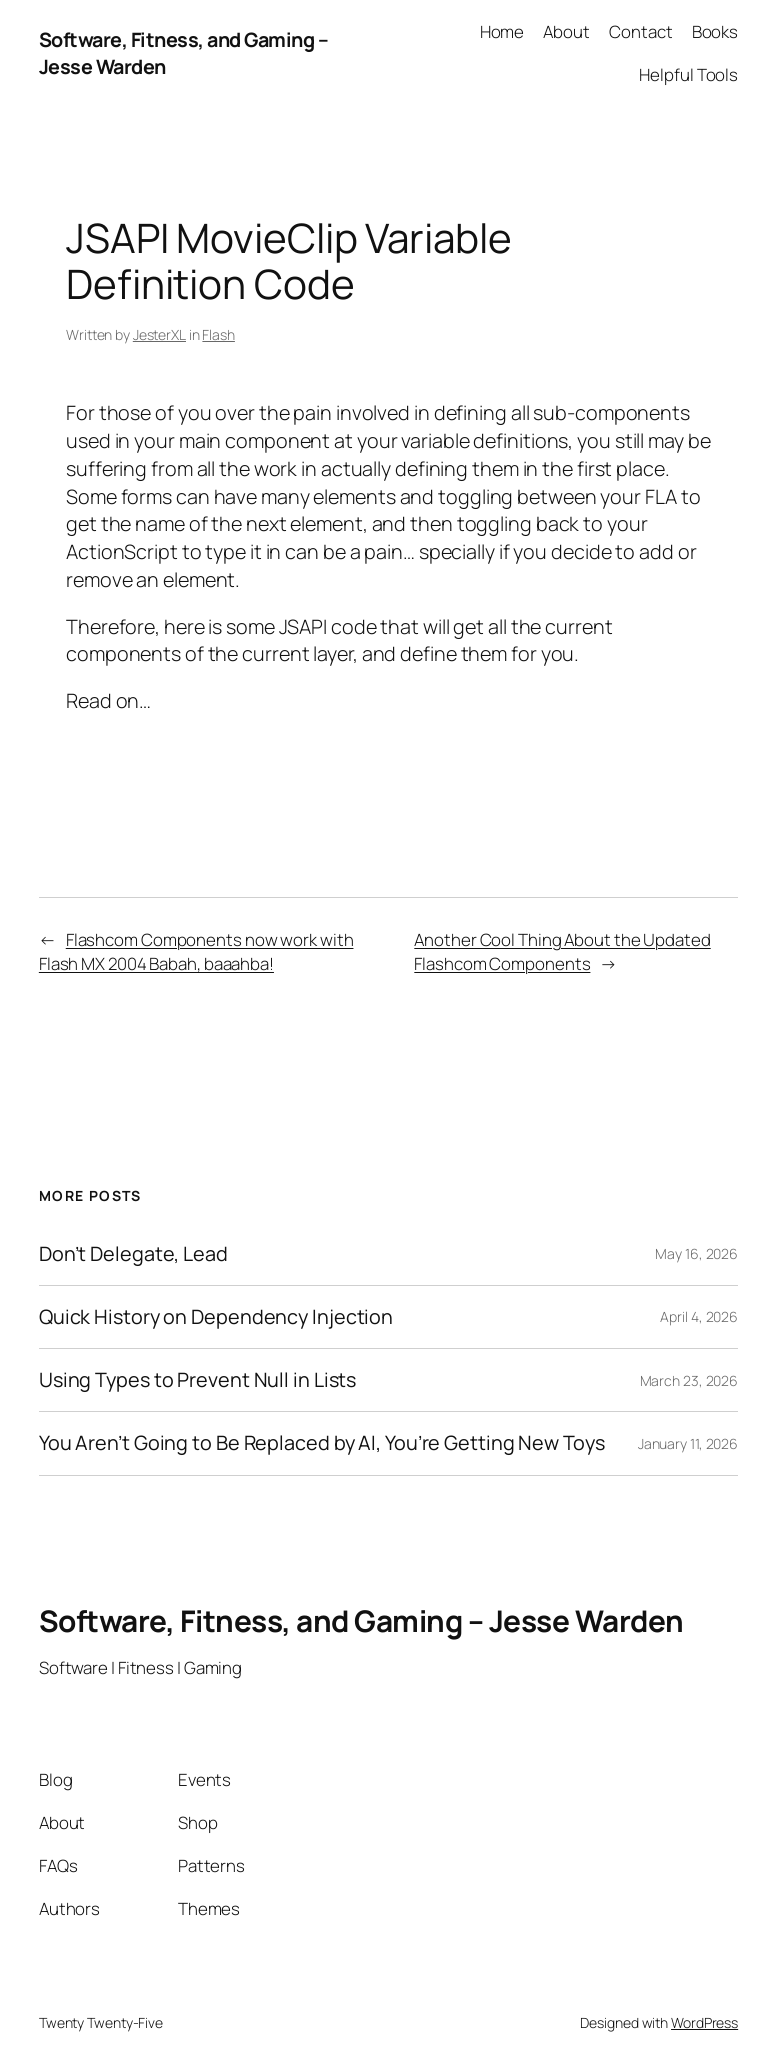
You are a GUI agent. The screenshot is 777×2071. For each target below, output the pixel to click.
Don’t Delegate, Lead (133, 1254)
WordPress (704, 2022)
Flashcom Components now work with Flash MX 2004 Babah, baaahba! (196, 951)
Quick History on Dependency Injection (216, 1317)
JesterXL (159, 334)
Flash (218, 334)
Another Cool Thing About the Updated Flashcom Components (562, 951)
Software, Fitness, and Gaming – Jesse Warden (361, 1620)
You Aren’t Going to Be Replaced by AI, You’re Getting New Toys (322, 1443)
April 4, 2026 (699, 1316)
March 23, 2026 (689, 1380)
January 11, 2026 (688, 1443)
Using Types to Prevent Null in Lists (197, 1380)
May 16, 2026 (696, 1253)
